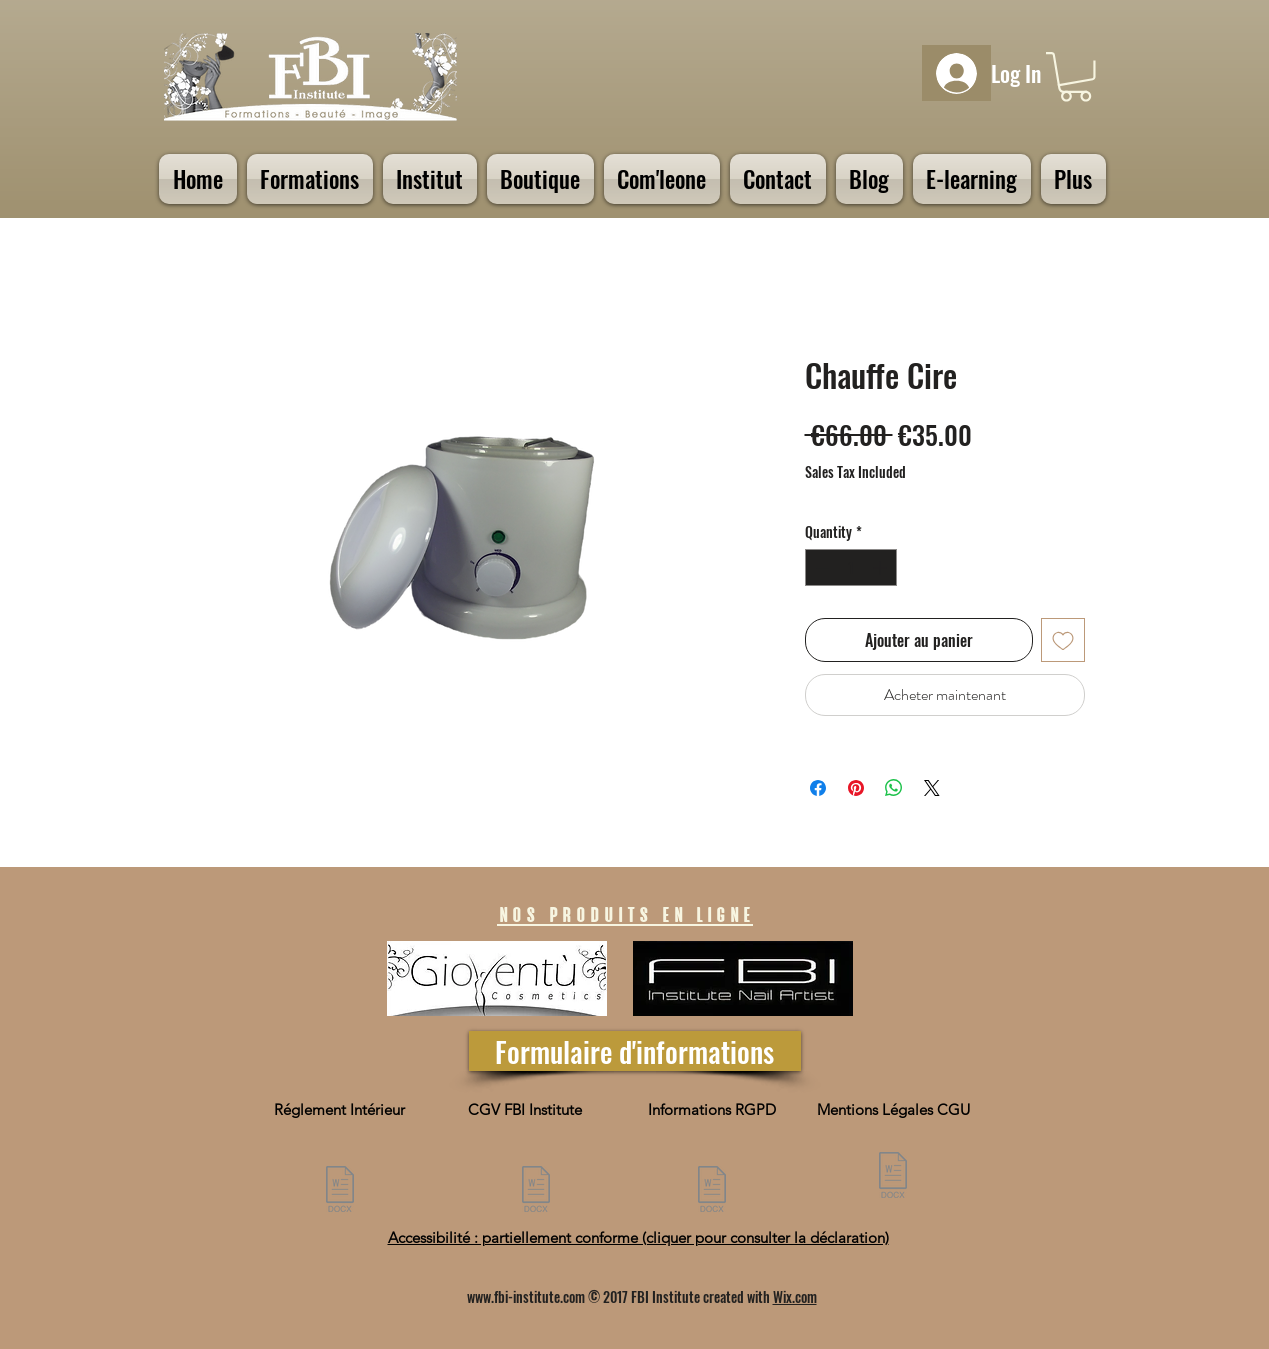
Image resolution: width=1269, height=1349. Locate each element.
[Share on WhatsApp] (894, 788)
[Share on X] (932, 788)
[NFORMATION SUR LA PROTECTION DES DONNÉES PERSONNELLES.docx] (712, 1191)
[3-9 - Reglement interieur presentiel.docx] (340, 1191)
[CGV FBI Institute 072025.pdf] (536, 1191)
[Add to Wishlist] (1063, 640)
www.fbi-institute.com (526, 1296)
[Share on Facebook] (818, 788)
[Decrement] (820, 567)
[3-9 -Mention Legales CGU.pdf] (893, 1177)
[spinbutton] (851, 567)
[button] (1075, 77)
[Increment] (881, 567)
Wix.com (795, 1296)
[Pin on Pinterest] (856, 788)
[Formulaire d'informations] (635, 1051)
